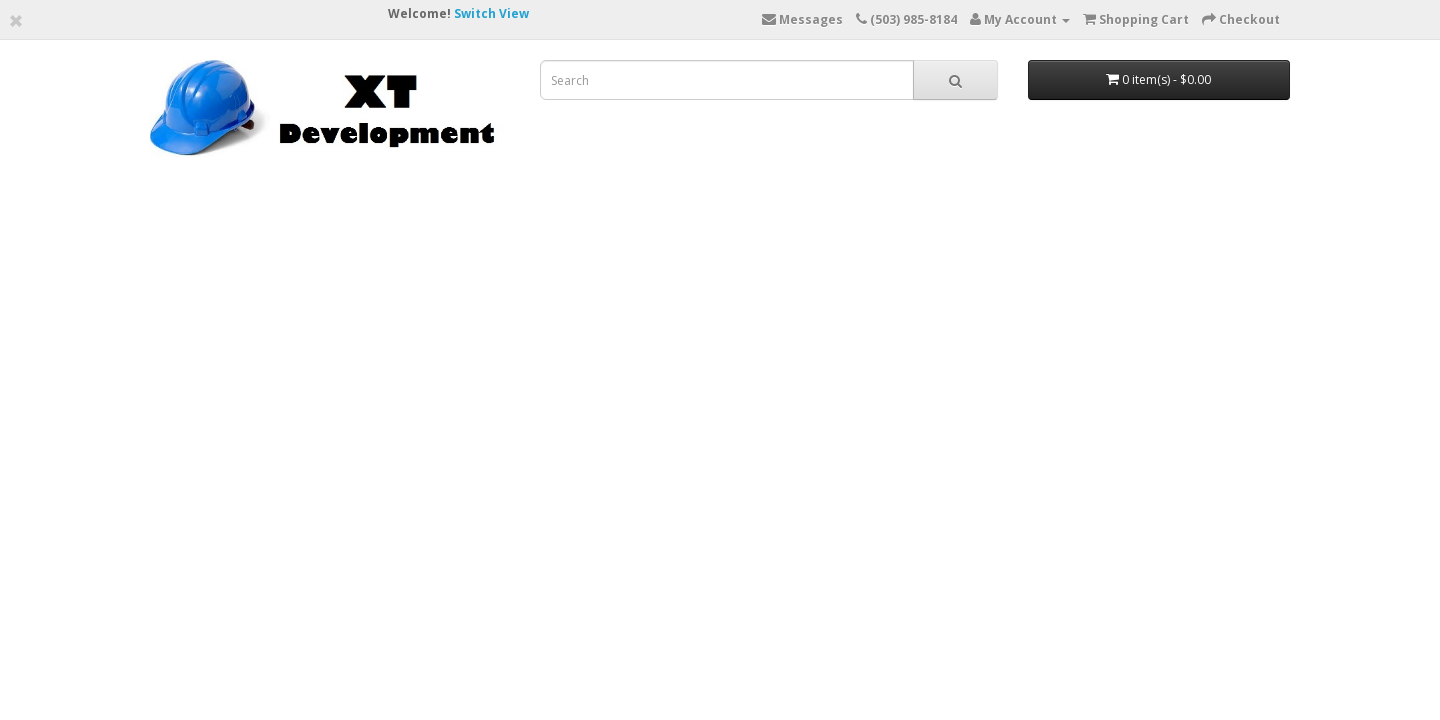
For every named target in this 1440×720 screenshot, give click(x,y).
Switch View (491, 13)
